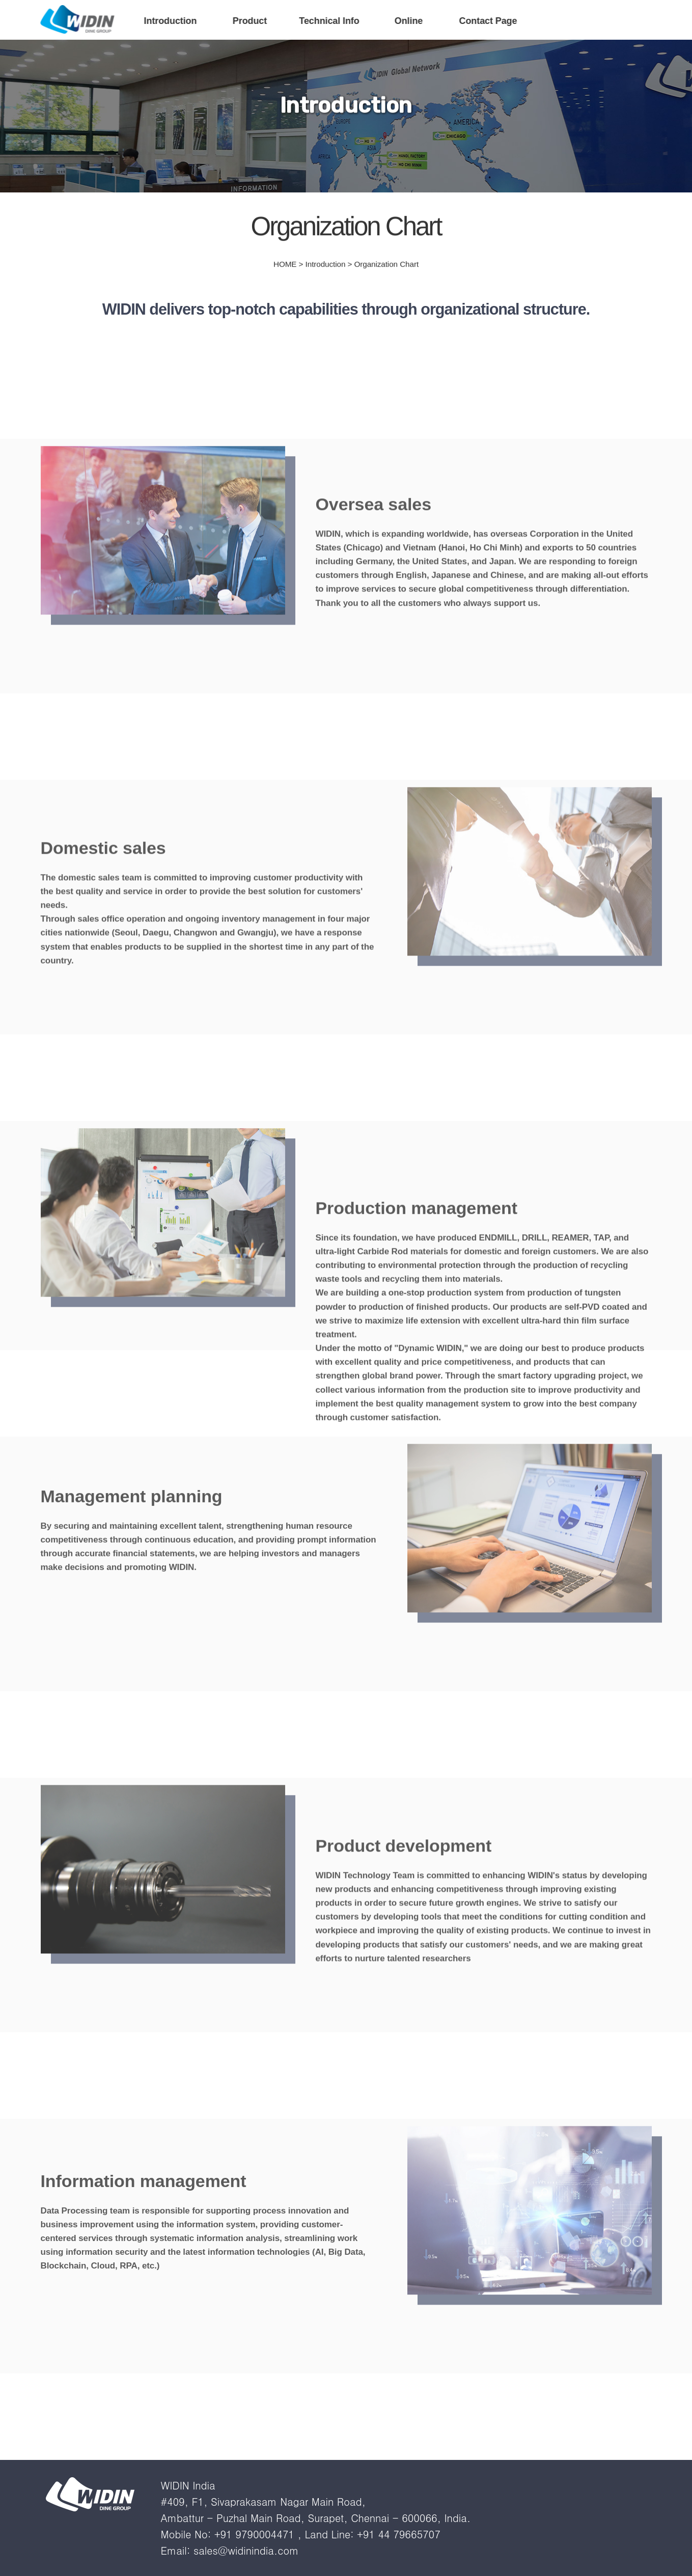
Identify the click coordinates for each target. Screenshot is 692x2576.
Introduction (170, 21)
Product (250, 21)
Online (409, 21)
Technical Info (329, 21)
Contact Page (488, 21)
